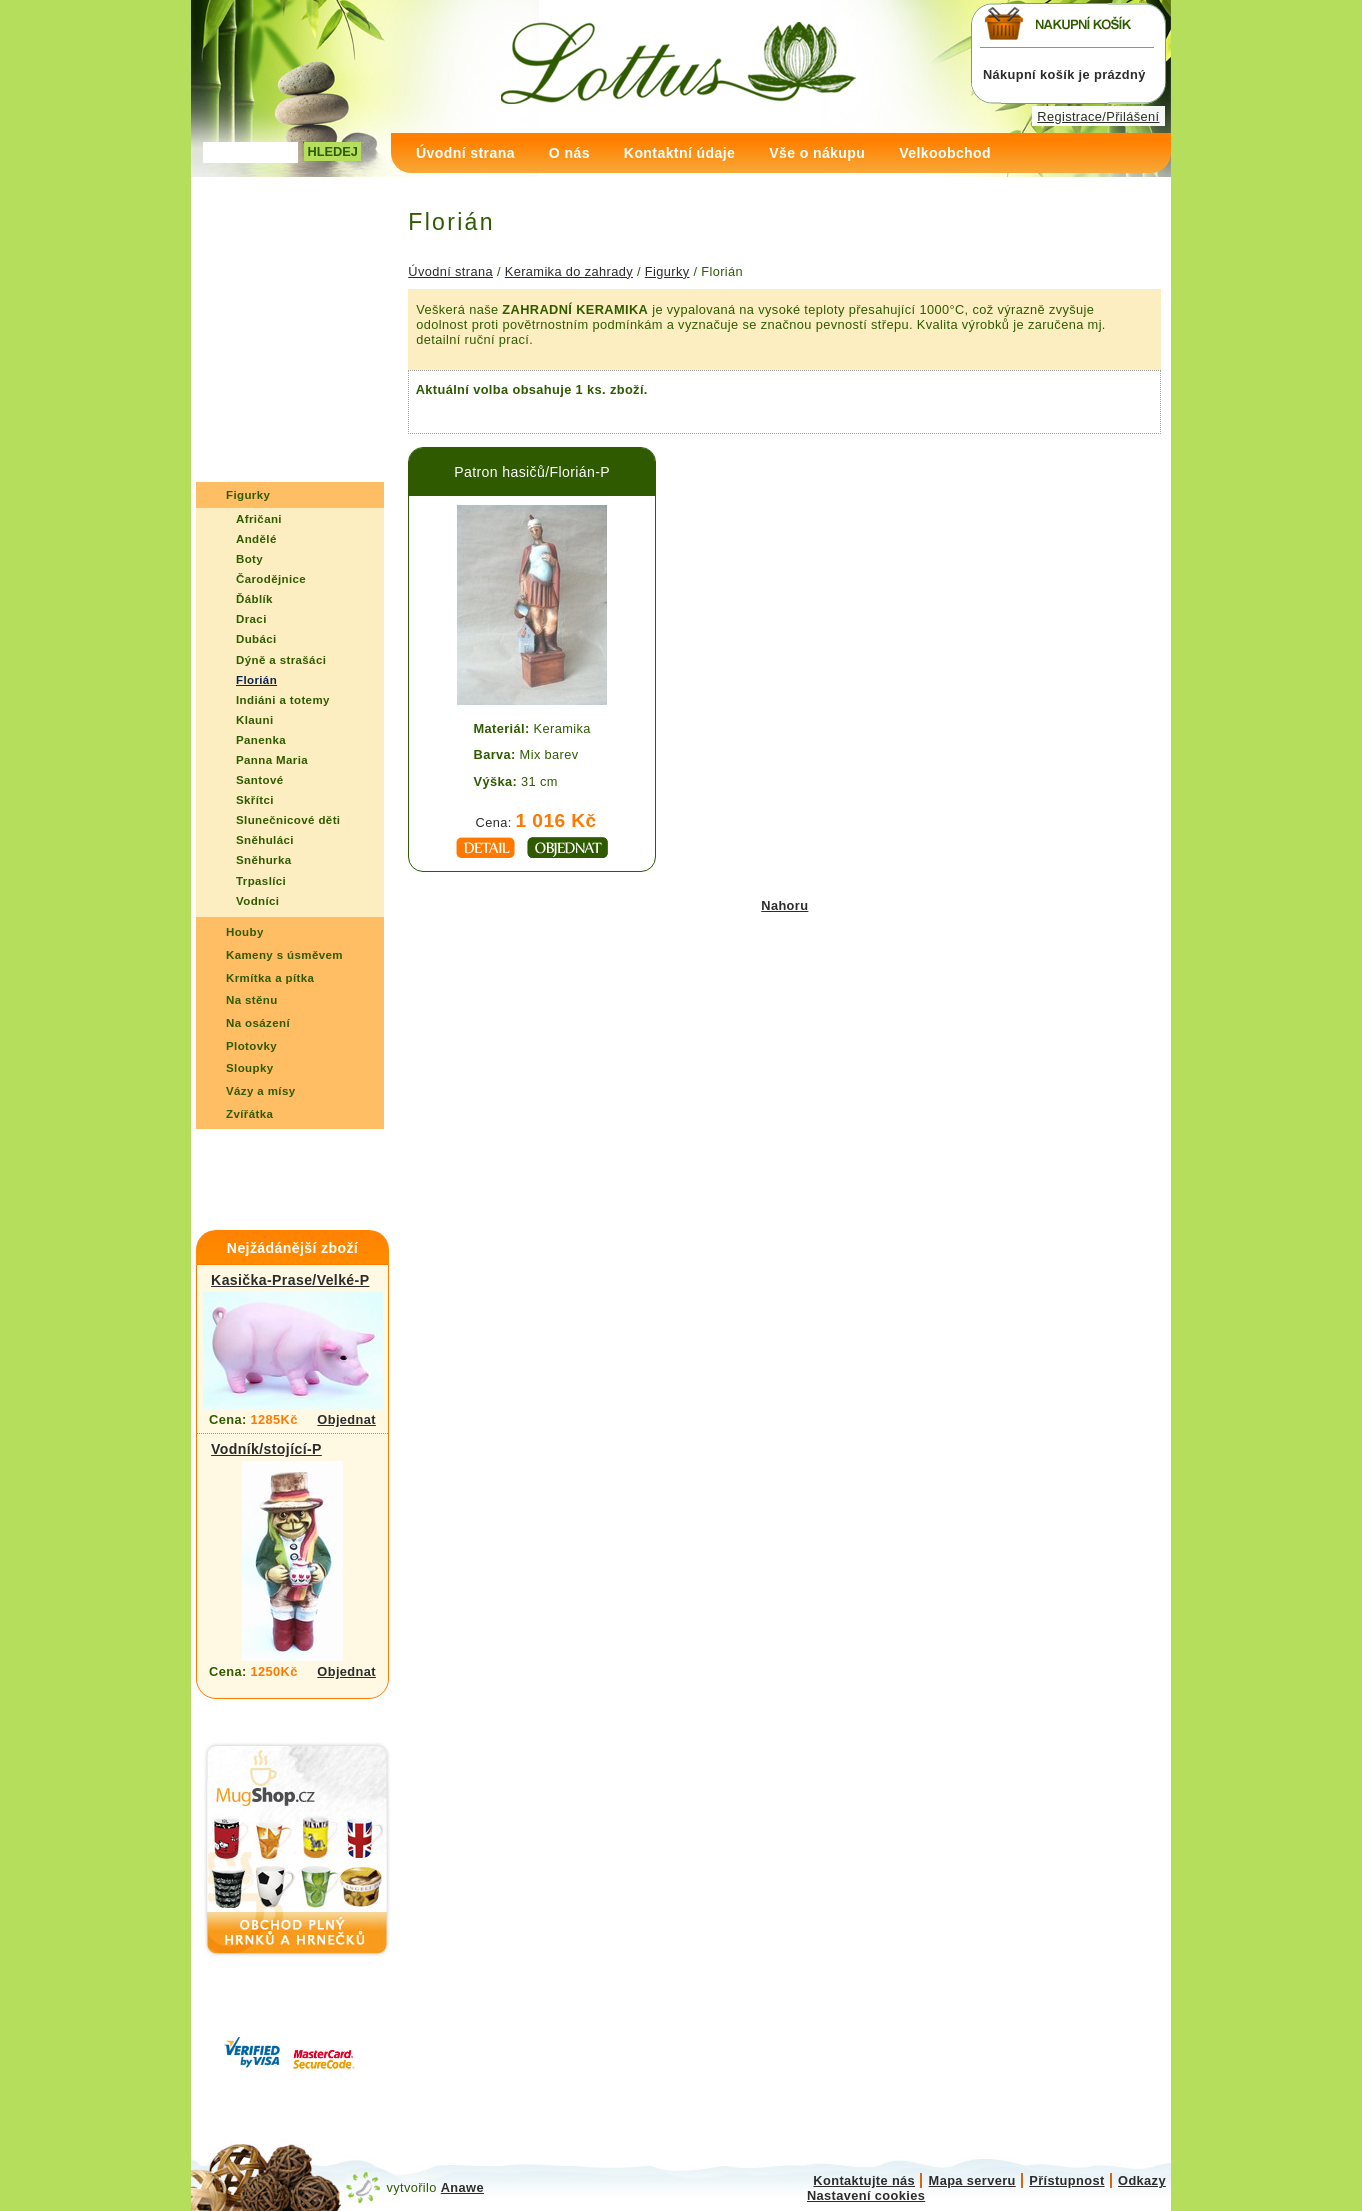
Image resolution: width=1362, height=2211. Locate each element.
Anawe (462, 2187)
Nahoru (784, 905)
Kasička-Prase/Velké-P (290, 1280)
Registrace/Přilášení (1098, 116)
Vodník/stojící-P (266, 1449)
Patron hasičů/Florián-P (532, 472)
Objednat (346, 1419)
